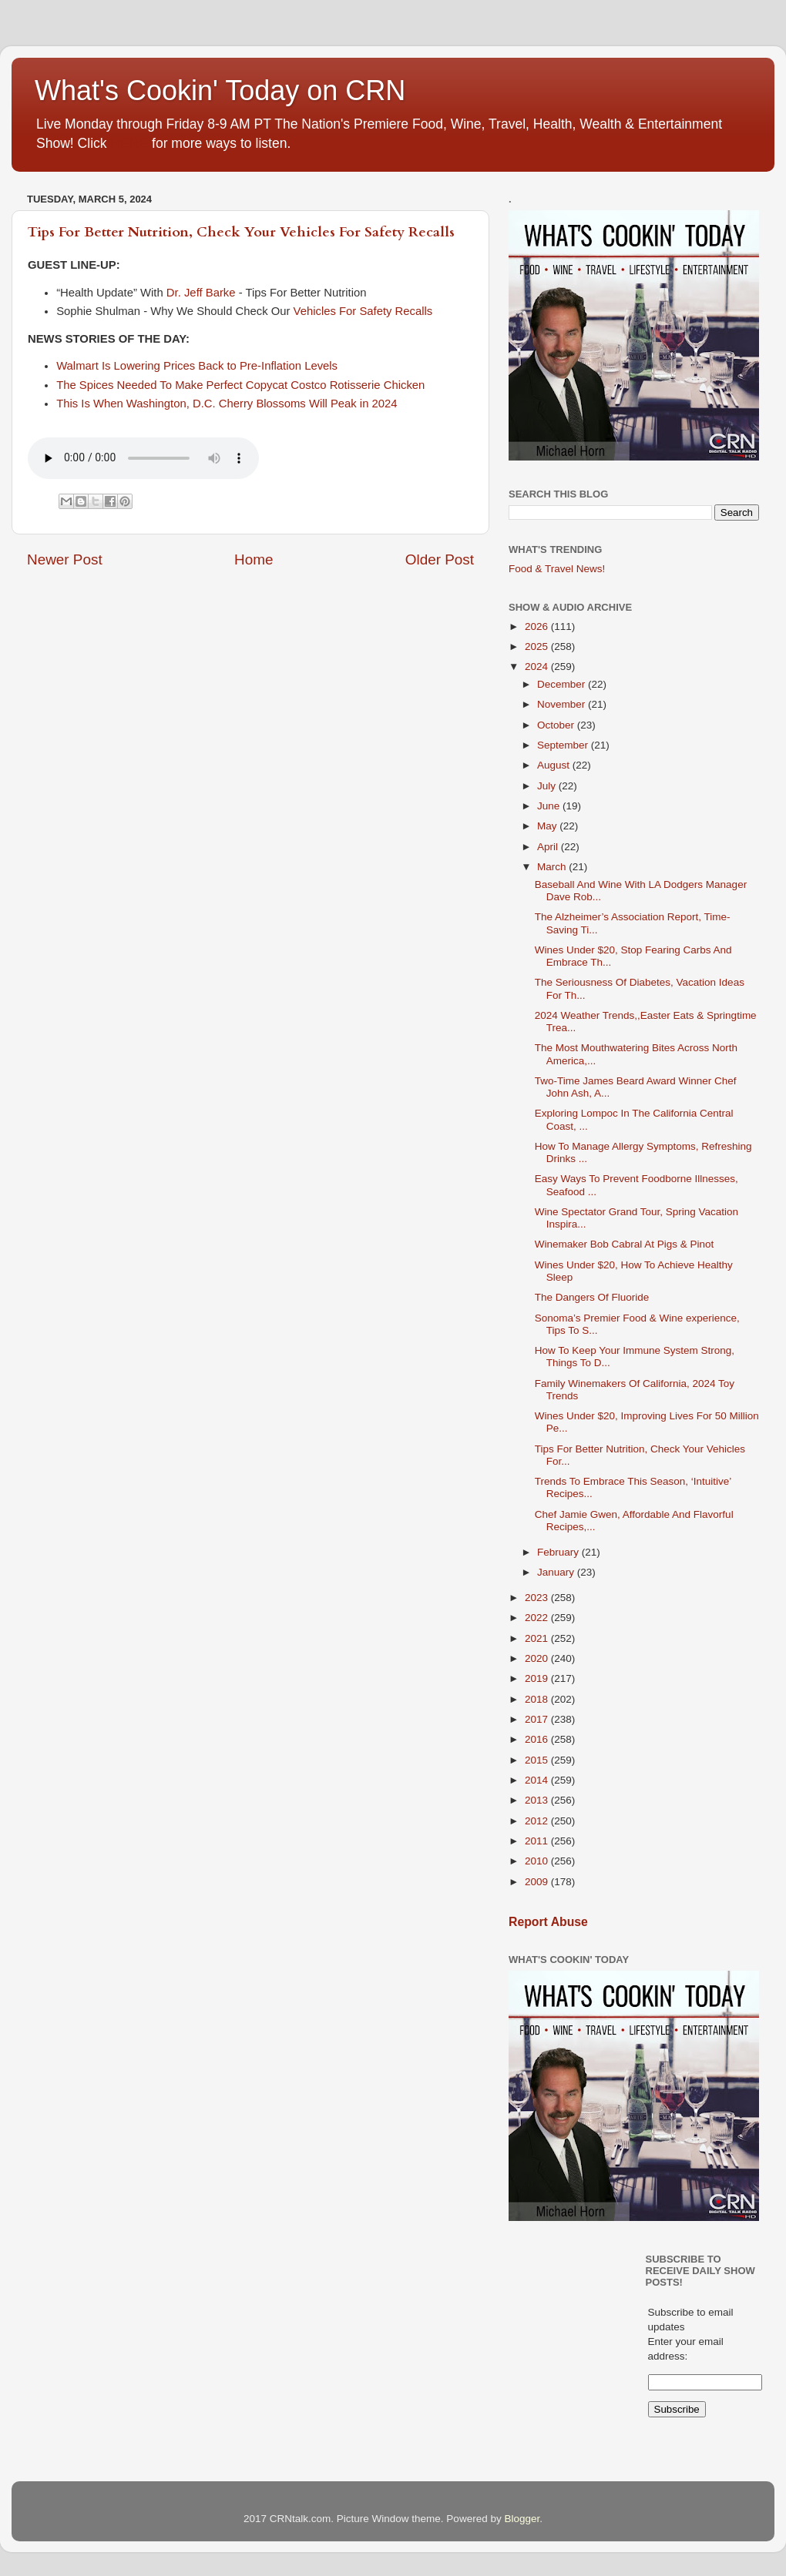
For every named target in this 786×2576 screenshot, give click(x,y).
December (562, 684)
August (555, 765)
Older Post (439, 559)
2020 (538, 1658)
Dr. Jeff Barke (201, 292)
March (553, 867)
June (550, 806)
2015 (538, 1760)
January (557, 1572)
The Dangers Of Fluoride (592, 1297)
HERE (129, 143)
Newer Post (64, 559)
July (548, 786)
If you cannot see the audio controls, (143, 458)
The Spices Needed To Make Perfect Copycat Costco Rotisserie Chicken (240, 385)
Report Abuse (548, 1921)
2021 (538, 1638)
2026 (538, 626)
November (562, 704)
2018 (538, 1699)
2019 (538, 1678)
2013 (538, 1800)
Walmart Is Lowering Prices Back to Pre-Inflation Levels (197, 366)
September (564, 745)
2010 (538, 1861)
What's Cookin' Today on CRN (220, 90)
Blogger (521, 2518)
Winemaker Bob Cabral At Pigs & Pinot (624, 1244)
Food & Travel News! (557, 568)
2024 (538, 666)
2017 (538, 1719)
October (557, 725)
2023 (538, 1597)
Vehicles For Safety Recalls (363, 311)
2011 (538, 1841)
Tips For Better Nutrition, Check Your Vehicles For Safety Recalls (241, 232)
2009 (538, 1882)
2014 (538, 1780)
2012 (538, 1821)
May (548, 826)
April (549, 847)
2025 (538, 646)
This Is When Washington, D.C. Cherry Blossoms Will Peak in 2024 (226, 403)
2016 (538, 1739)
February (559, 1552)
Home (253, 559)
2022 (538, 1617)
